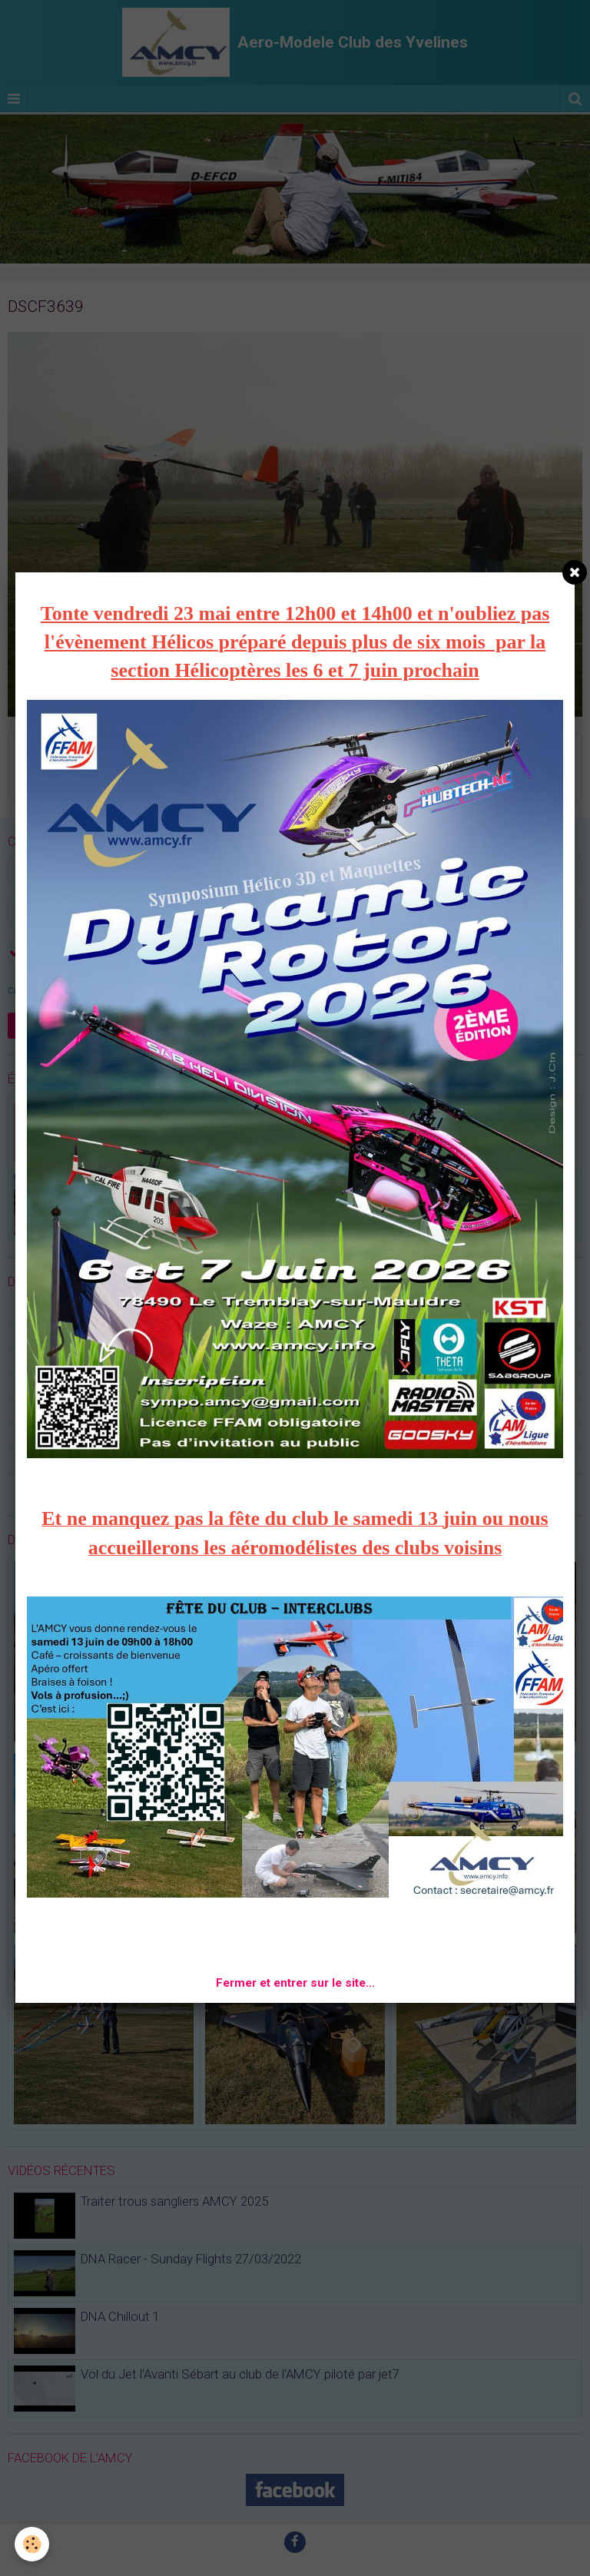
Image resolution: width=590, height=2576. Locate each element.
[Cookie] (32, 2544)
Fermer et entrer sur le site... (295, 1983)
